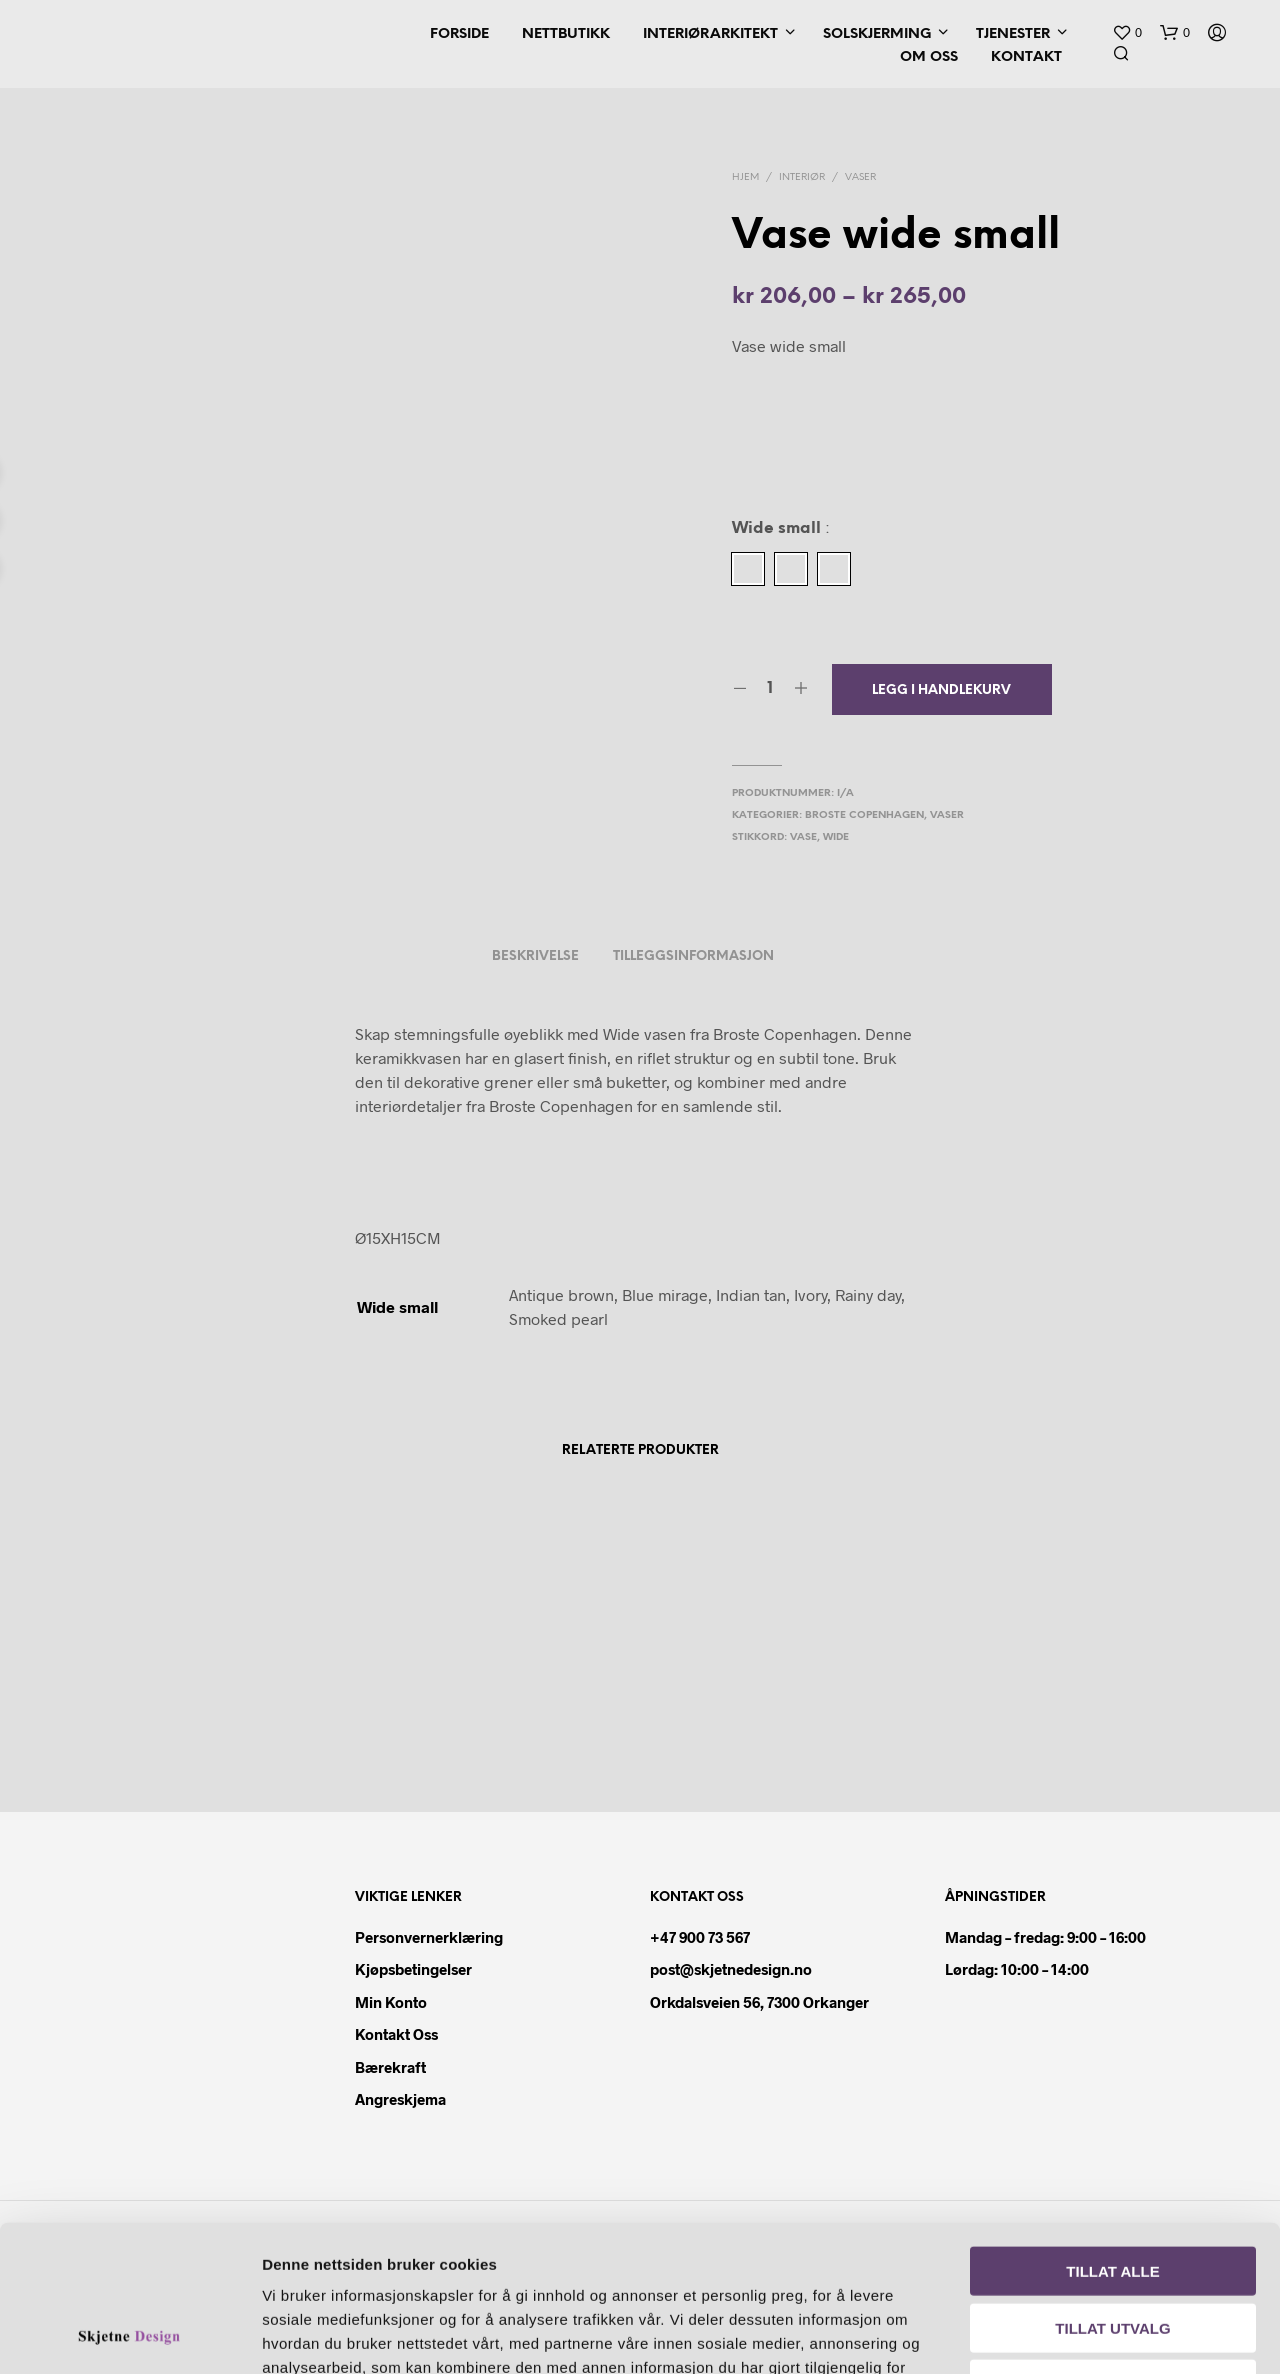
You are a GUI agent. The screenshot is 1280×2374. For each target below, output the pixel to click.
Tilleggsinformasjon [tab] (693, 956)
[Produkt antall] (770, 689)
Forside (459, 34)
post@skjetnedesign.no (731, 1969)
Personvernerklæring (429, 1937)
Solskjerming (877, 34)
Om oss (929, 57)
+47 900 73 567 (700, 1937)
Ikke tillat (1113, 2246)
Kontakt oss (396, 2034)
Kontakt (1026, 57)
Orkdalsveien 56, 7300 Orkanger (759, 2002)
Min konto (391, 2002)
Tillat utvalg (1112, 2190)
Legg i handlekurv (941, 690)
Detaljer (1148, 2334)
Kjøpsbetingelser (413, 1969)
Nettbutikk (566, 34)
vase (803, 837)
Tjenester (1013, 34)
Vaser (860, 177)
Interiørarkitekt (710, 34)
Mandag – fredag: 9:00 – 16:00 (1045, 1937)
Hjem (745, 177)
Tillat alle (1112, 2133)
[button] (1127, 33)
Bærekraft (390, 2067)
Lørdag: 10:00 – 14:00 (1017, 1969)
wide (836, 837)
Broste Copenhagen (864, 815)
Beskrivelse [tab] (535, 956)
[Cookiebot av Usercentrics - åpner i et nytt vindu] (129, 2335)
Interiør (802, 177)
